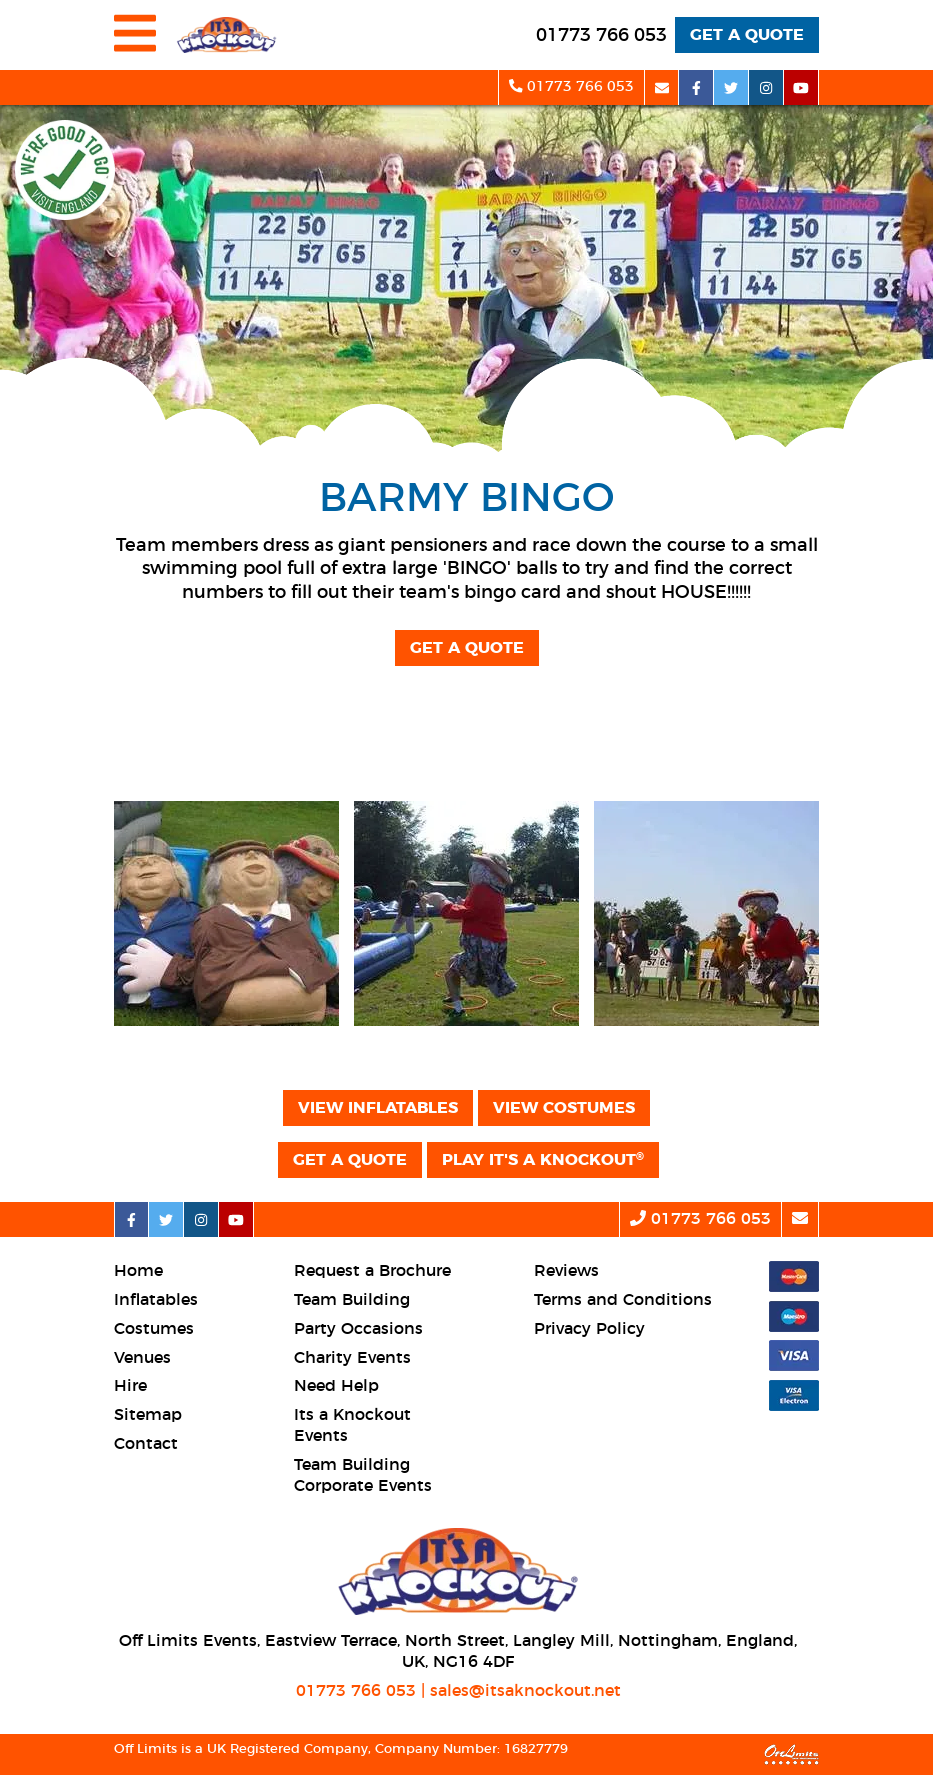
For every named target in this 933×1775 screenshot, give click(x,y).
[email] (661, 87)
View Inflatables (378, 1108)
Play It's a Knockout (543, 1160)
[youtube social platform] (801, 87)
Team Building (352, 1300)
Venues (142, 1358)
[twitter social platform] (731, 87)
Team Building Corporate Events (363, 1475)
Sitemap (148, 1415)
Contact (146, 1444)
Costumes (154, 1329)
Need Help (336, 1386)
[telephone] (601, 36)
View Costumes (564, 1108)
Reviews (566, 1271)
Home (138, 1271)
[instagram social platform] (766, 87)
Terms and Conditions (623, 1300)
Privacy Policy (589, 1329)
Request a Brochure (372, 1271)
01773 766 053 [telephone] (356, 1691)
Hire (130, 1386)
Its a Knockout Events (352, 1425)
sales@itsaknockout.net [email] (525, 1691)
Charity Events (352, 1358)
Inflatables (156, 1300)
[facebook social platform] (696, 87)
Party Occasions (358, 1329)
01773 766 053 (571, 86)
